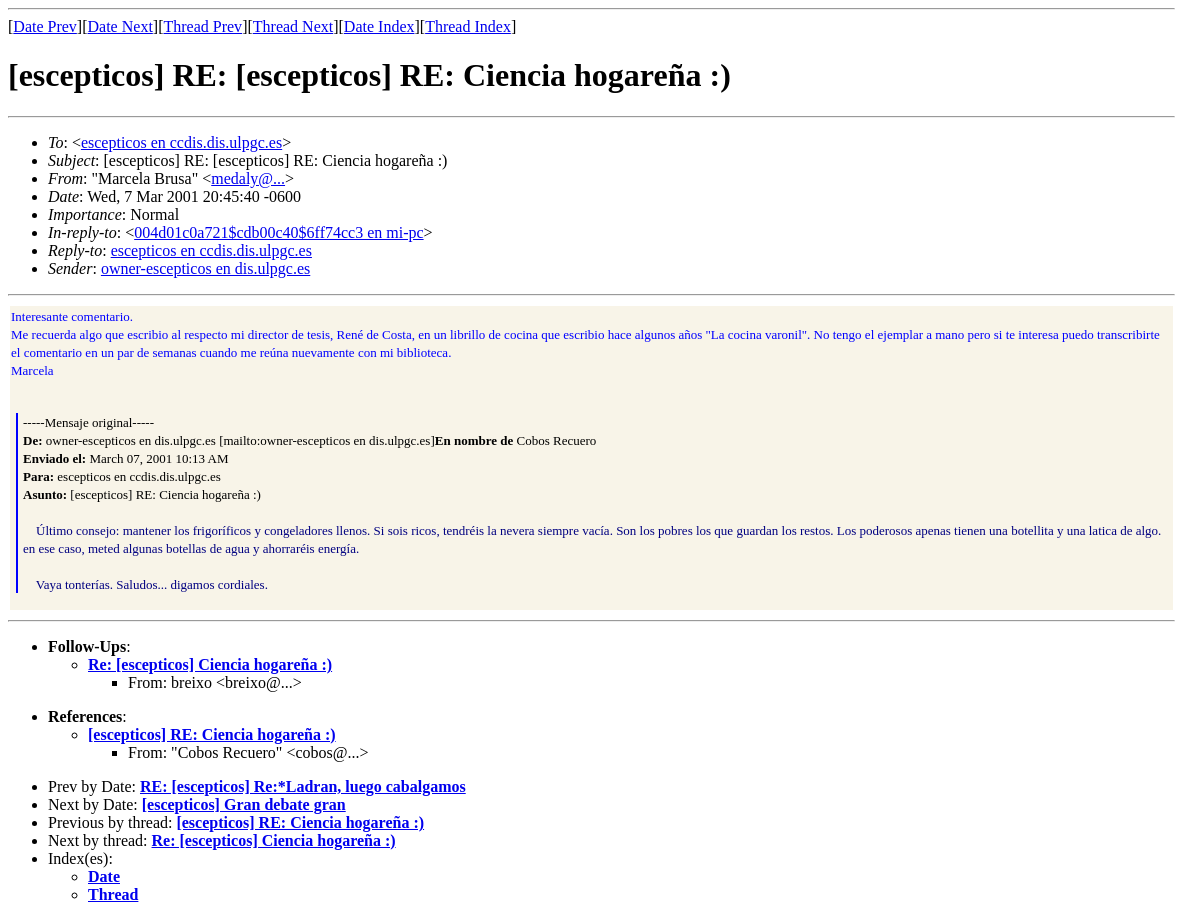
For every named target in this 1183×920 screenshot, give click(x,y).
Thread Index (468, 26)
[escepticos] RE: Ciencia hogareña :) (212, 734)
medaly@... (248, 178)
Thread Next (293, 26)
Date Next (120, 26)
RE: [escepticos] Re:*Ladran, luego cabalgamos (303, 786)
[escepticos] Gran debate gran (244, 804)
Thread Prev (202, 26)
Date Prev (45, 26)
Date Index (379, 26)
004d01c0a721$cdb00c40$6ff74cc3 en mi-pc (278, 232)
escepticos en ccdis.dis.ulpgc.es (181, 142)
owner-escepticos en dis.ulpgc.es (205, 268)
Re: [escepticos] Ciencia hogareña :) (210, 664)
